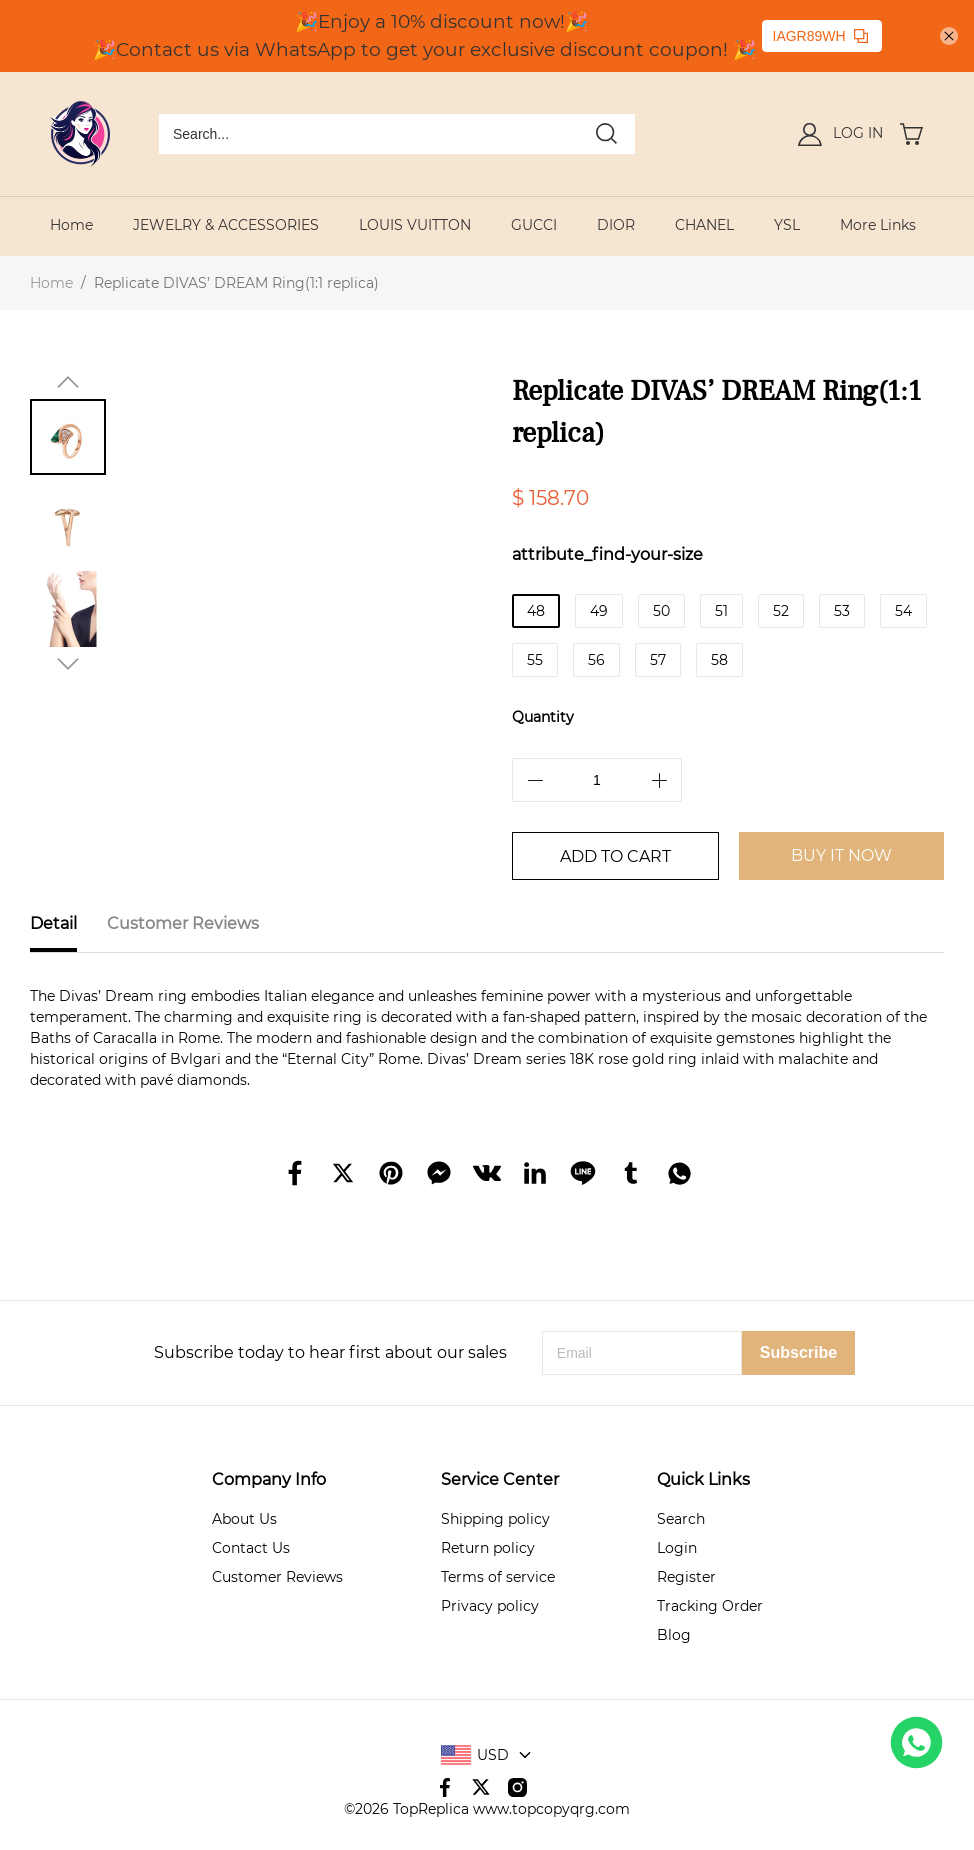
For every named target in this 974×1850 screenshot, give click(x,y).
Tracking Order (710, 1606)
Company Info (269, 1479)
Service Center (500, 1479)
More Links (878, 225)
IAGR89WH (820, 36)
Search (681, 1519)
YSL (787, 225)
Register (686, 1577)
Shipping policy (495, 1519)
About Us (244, 1519)
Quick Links (703, 1479)
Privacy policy (490, 1606)
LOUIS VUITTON (415, 225)
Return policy (488, 1548)
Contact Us (251, 1548)
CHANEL (704, 225)
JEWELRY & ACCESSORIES (226, 225)
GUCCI (534, 225)
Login (677, 1548)
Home (71, 225)
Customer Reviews (277, 1577)
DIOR (616, 225)
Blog (674, 1635)
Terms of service (498, 1577)
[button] (68, 382)
